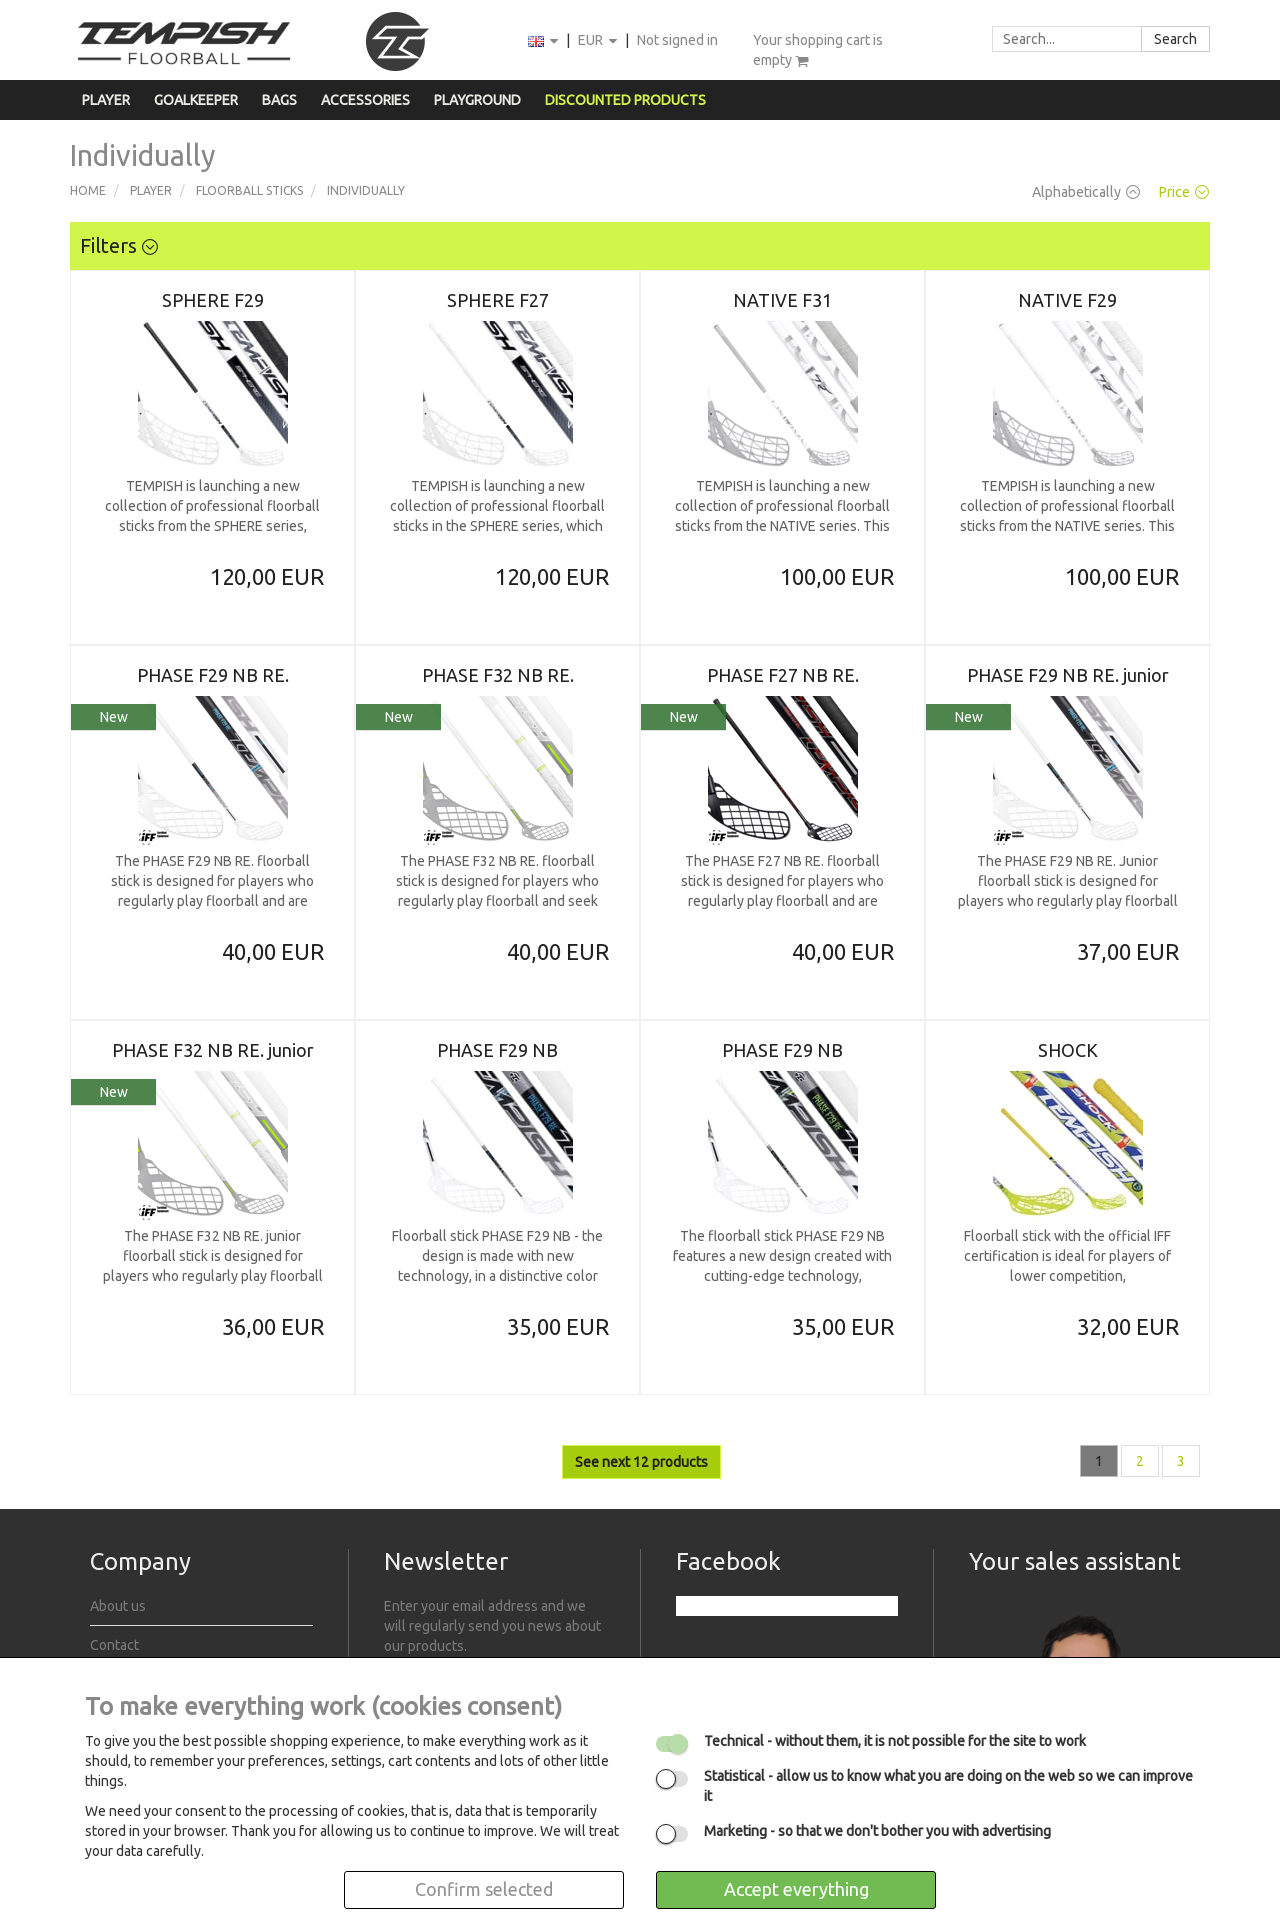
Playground (477, 100)
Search (1175, 39)
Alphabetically (1086, 192)
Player (106, 100)
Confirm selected (484, 1889)
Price (1184, 192)
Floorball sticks (249, 190)
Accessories (365, 100)
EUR (599, 41)
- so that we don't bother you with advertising (877, 1831)
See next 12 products (641, 1462)
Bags (279, 100)
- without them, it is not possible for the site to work (895, 1741)
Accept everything (796, 1889)
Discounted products (625, 100)
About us (118, 1606)
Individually (366, 190)
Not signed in (677, 40)
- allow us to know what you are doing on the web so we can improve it (948, 1786)
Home (88, 190)
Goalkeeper (196, 100)
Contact (114, 1645)
